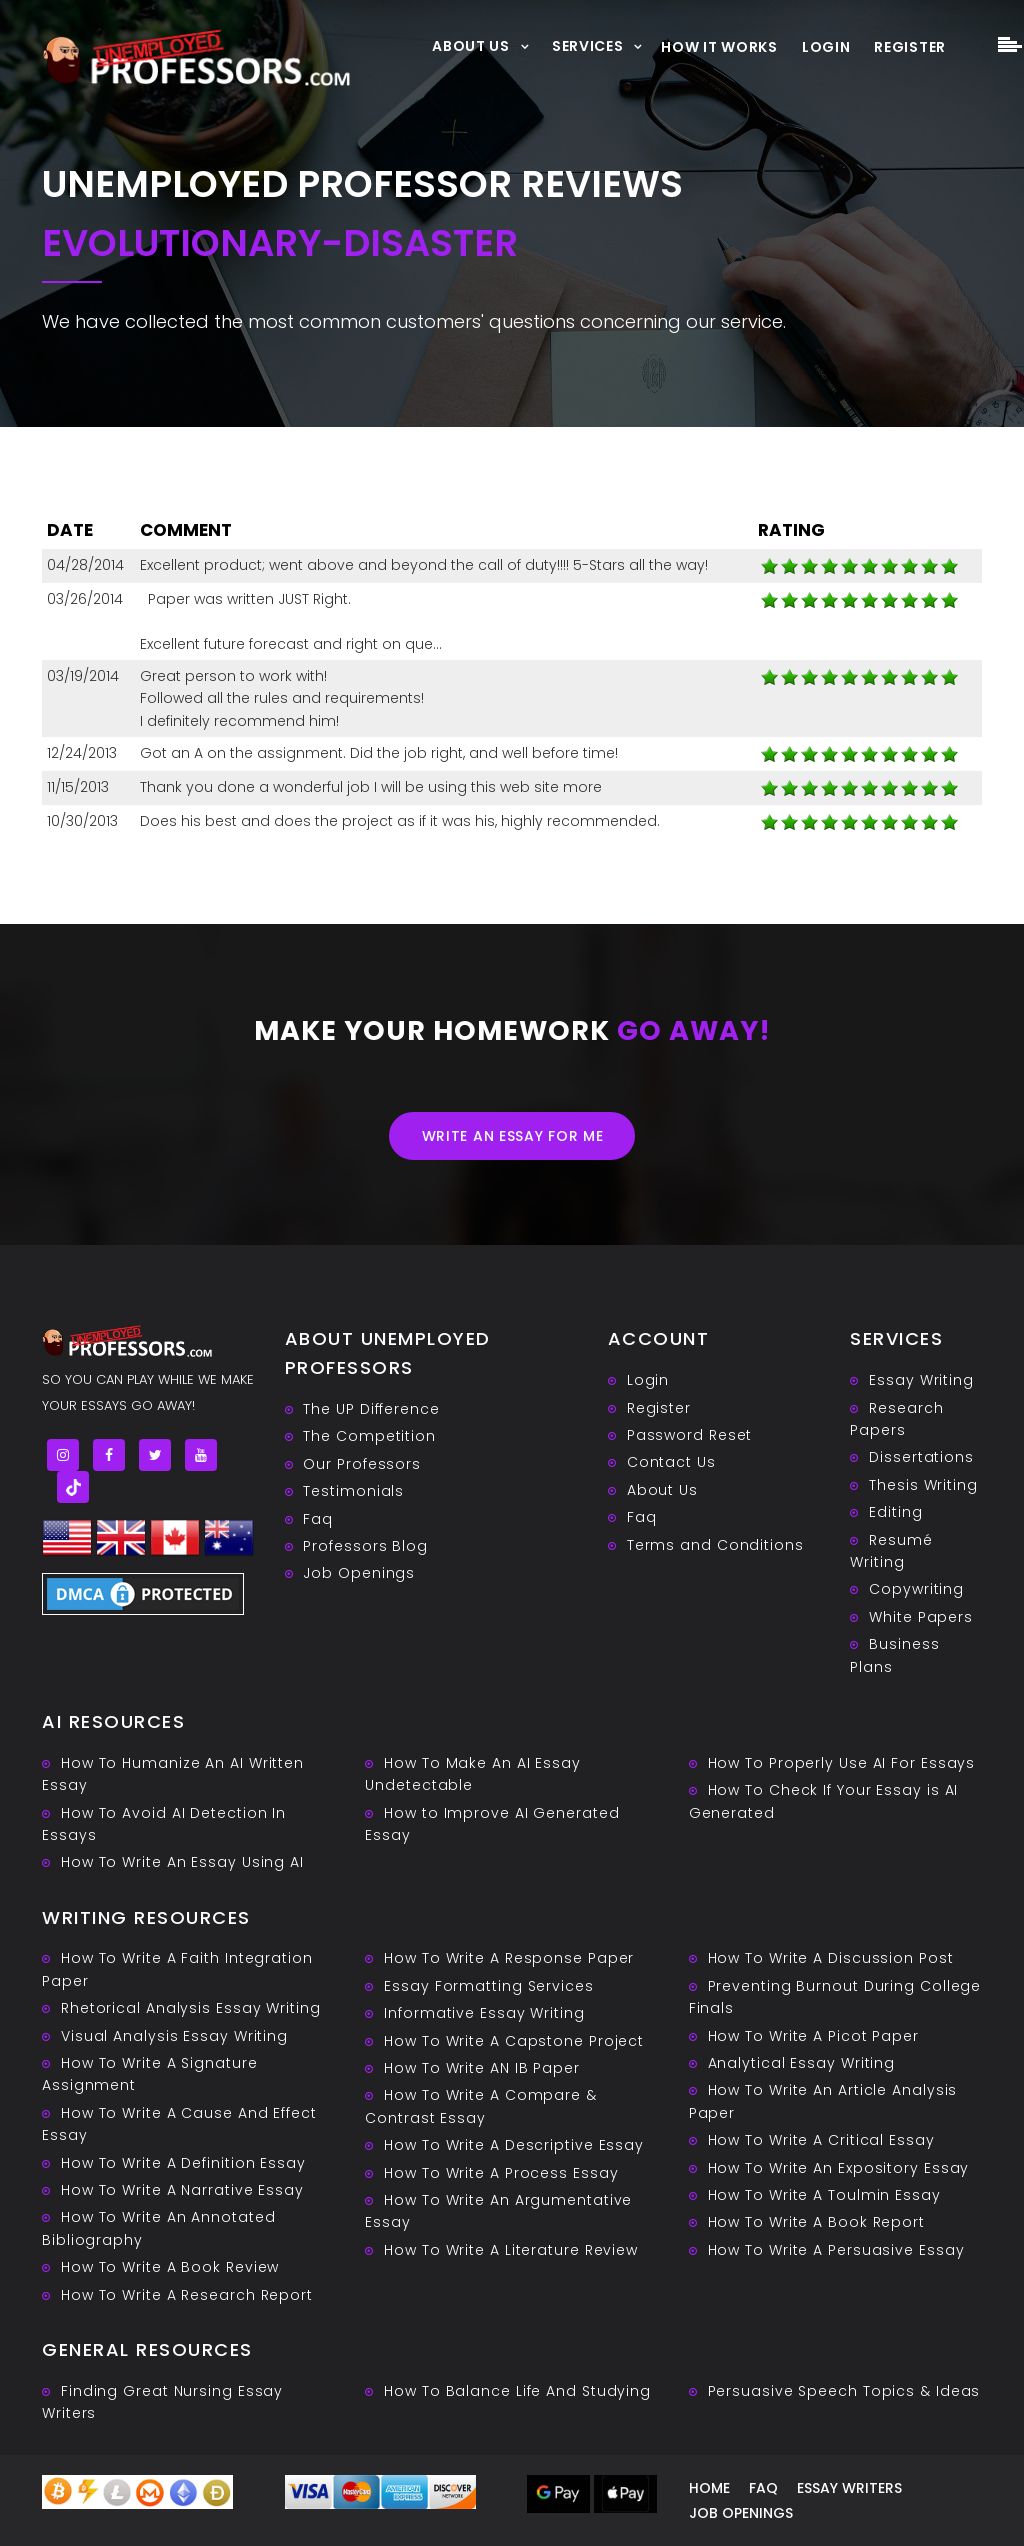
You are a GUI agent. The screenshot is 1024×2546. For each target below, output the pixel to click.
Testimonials (353, 1491)
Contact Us (671, 1462)
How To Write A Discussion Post (831, 1958)
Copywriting (916, 1589)
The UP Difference (371, 1409)
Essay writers (849, 2488)
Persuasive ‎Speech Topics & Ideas (844, 2391)
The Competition (369, 1436)
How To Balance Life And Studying (517, 2391)
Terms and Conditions (715, 1545)
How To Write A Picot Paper (813, 2036)
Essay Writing (921, 1380)
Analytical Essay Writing (802, 2063)
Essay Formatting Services (489, 1986)
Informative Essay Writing (484, 2013)
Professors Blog (365, 1546)
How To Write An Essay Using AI (182, 1862)
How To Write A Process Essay (501, 2173)
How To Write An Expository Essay (839, 2168)
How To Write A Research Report (187, 2295)
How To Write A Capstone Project (514, 2041)
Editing (895, 1512)
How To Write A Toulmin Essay (824, 2195)
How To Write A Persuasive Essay (836, 2250)
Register (910, 47)
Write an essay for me (513, 1136)
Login (826, 47)
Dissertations (921, 1457)
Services (588, 45)
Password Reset (690, 1435)
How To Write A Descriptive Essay (514, 2145)
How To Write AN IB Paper (482, 2068)
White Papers (921, 1617)
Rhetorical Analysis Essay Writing (191, 2008)
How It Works (719, 47)
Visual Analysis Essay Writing (174, 2036)
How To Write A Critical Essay (821, 2140)
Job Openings (359, 1573)
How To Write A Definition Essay (183, 2163)
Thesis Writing (923, 1485)
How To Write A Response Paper (509, 1958)
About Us (471, 45)
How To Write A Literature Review (511, 2250)
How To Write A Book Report (816, 2222)
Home (709, 2488)
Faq (318, 1519)
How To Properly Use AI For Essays (842, 1763)
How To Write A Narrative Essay (182, 2190)
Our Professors (362, 1464)
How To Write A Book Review (170, 2267)
